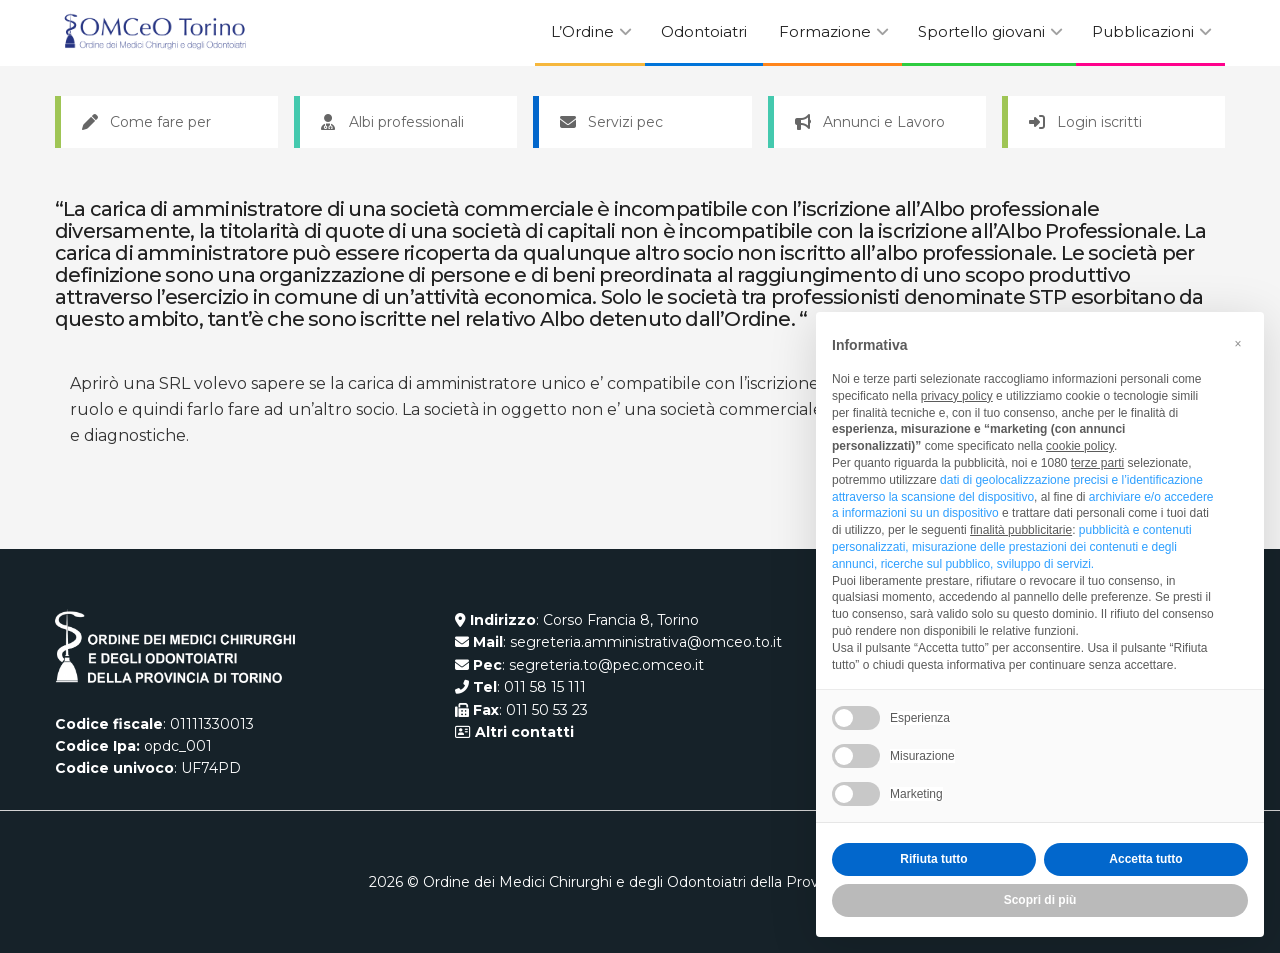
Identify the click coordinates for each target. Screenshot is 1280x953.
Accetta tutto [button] (1145, 859)
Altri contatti (522, 732)
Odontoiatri (704, 31)
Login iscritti (1085, 122)
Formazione (825, 31)
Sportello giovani (981, 31)
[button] (1238, 344)
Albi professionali (392, 122)
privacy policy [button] (957, 396)
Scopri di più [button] (1040, 900)
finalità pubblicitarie (1021, 530)
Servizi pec (611, 122)
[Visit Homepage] (155, 33)
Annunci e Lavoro (870, 122)
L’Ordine (582, 31)
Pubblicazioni (1143, 31)
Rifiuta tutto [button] (933, 859)
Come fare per (146, 122)
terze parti (1097, 463)
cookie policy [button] (1080, 446)
